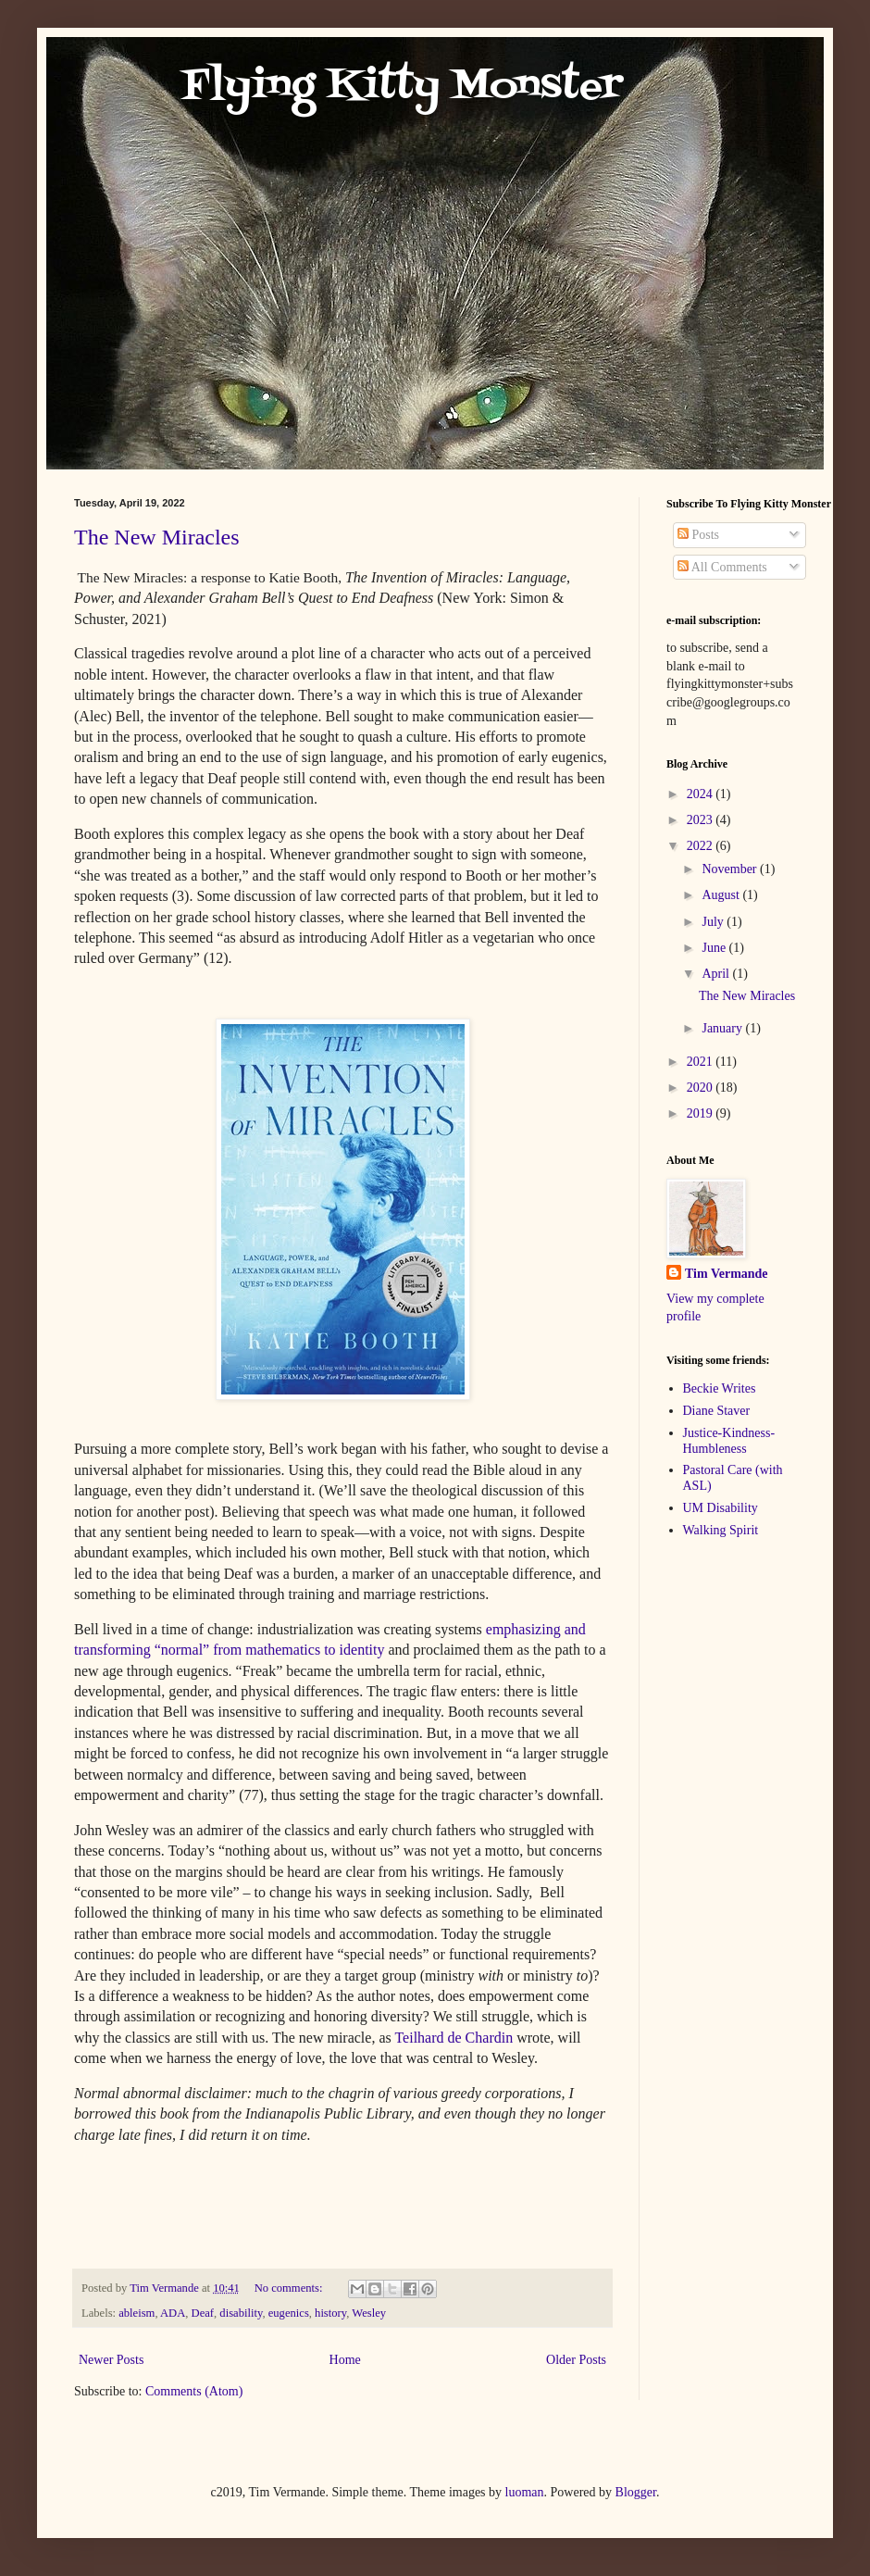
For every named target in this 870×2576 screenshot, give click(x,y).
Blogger (635, 2492)
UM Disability (720, 1508)
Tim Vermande (726, 1274)
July (714, 922)
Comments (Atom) (193, 2391)
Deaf (203, 2313)
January (723, 1028)
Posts (698, 535)
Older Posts (576, 2360)
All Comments (722, 567)
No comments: (290, 2288)
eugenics (288, 2313)
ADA (172, 2313)
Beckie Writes (719, 1388)
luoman (524, 2492)
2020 (701, 1087)
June (715, 948)
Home (345, 2360)
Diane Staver (717, 1411)
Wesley (369, 2313)
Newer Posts (111, 2360)
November (731, 869)
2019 (701, 1113)
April (717, 974)
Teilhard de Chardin (453, 2037)
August (722, 895)
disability (240, 2313)
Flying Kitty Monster (348, 87)
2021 (701, 1062)
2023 (701, 820)
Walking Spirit (721, 1530)
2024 (701, 794)
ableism (136, 2313)
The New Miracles (157, 537)
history (330, 2313)
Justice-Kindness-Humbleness (729, 1441)
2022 (701, 846)
